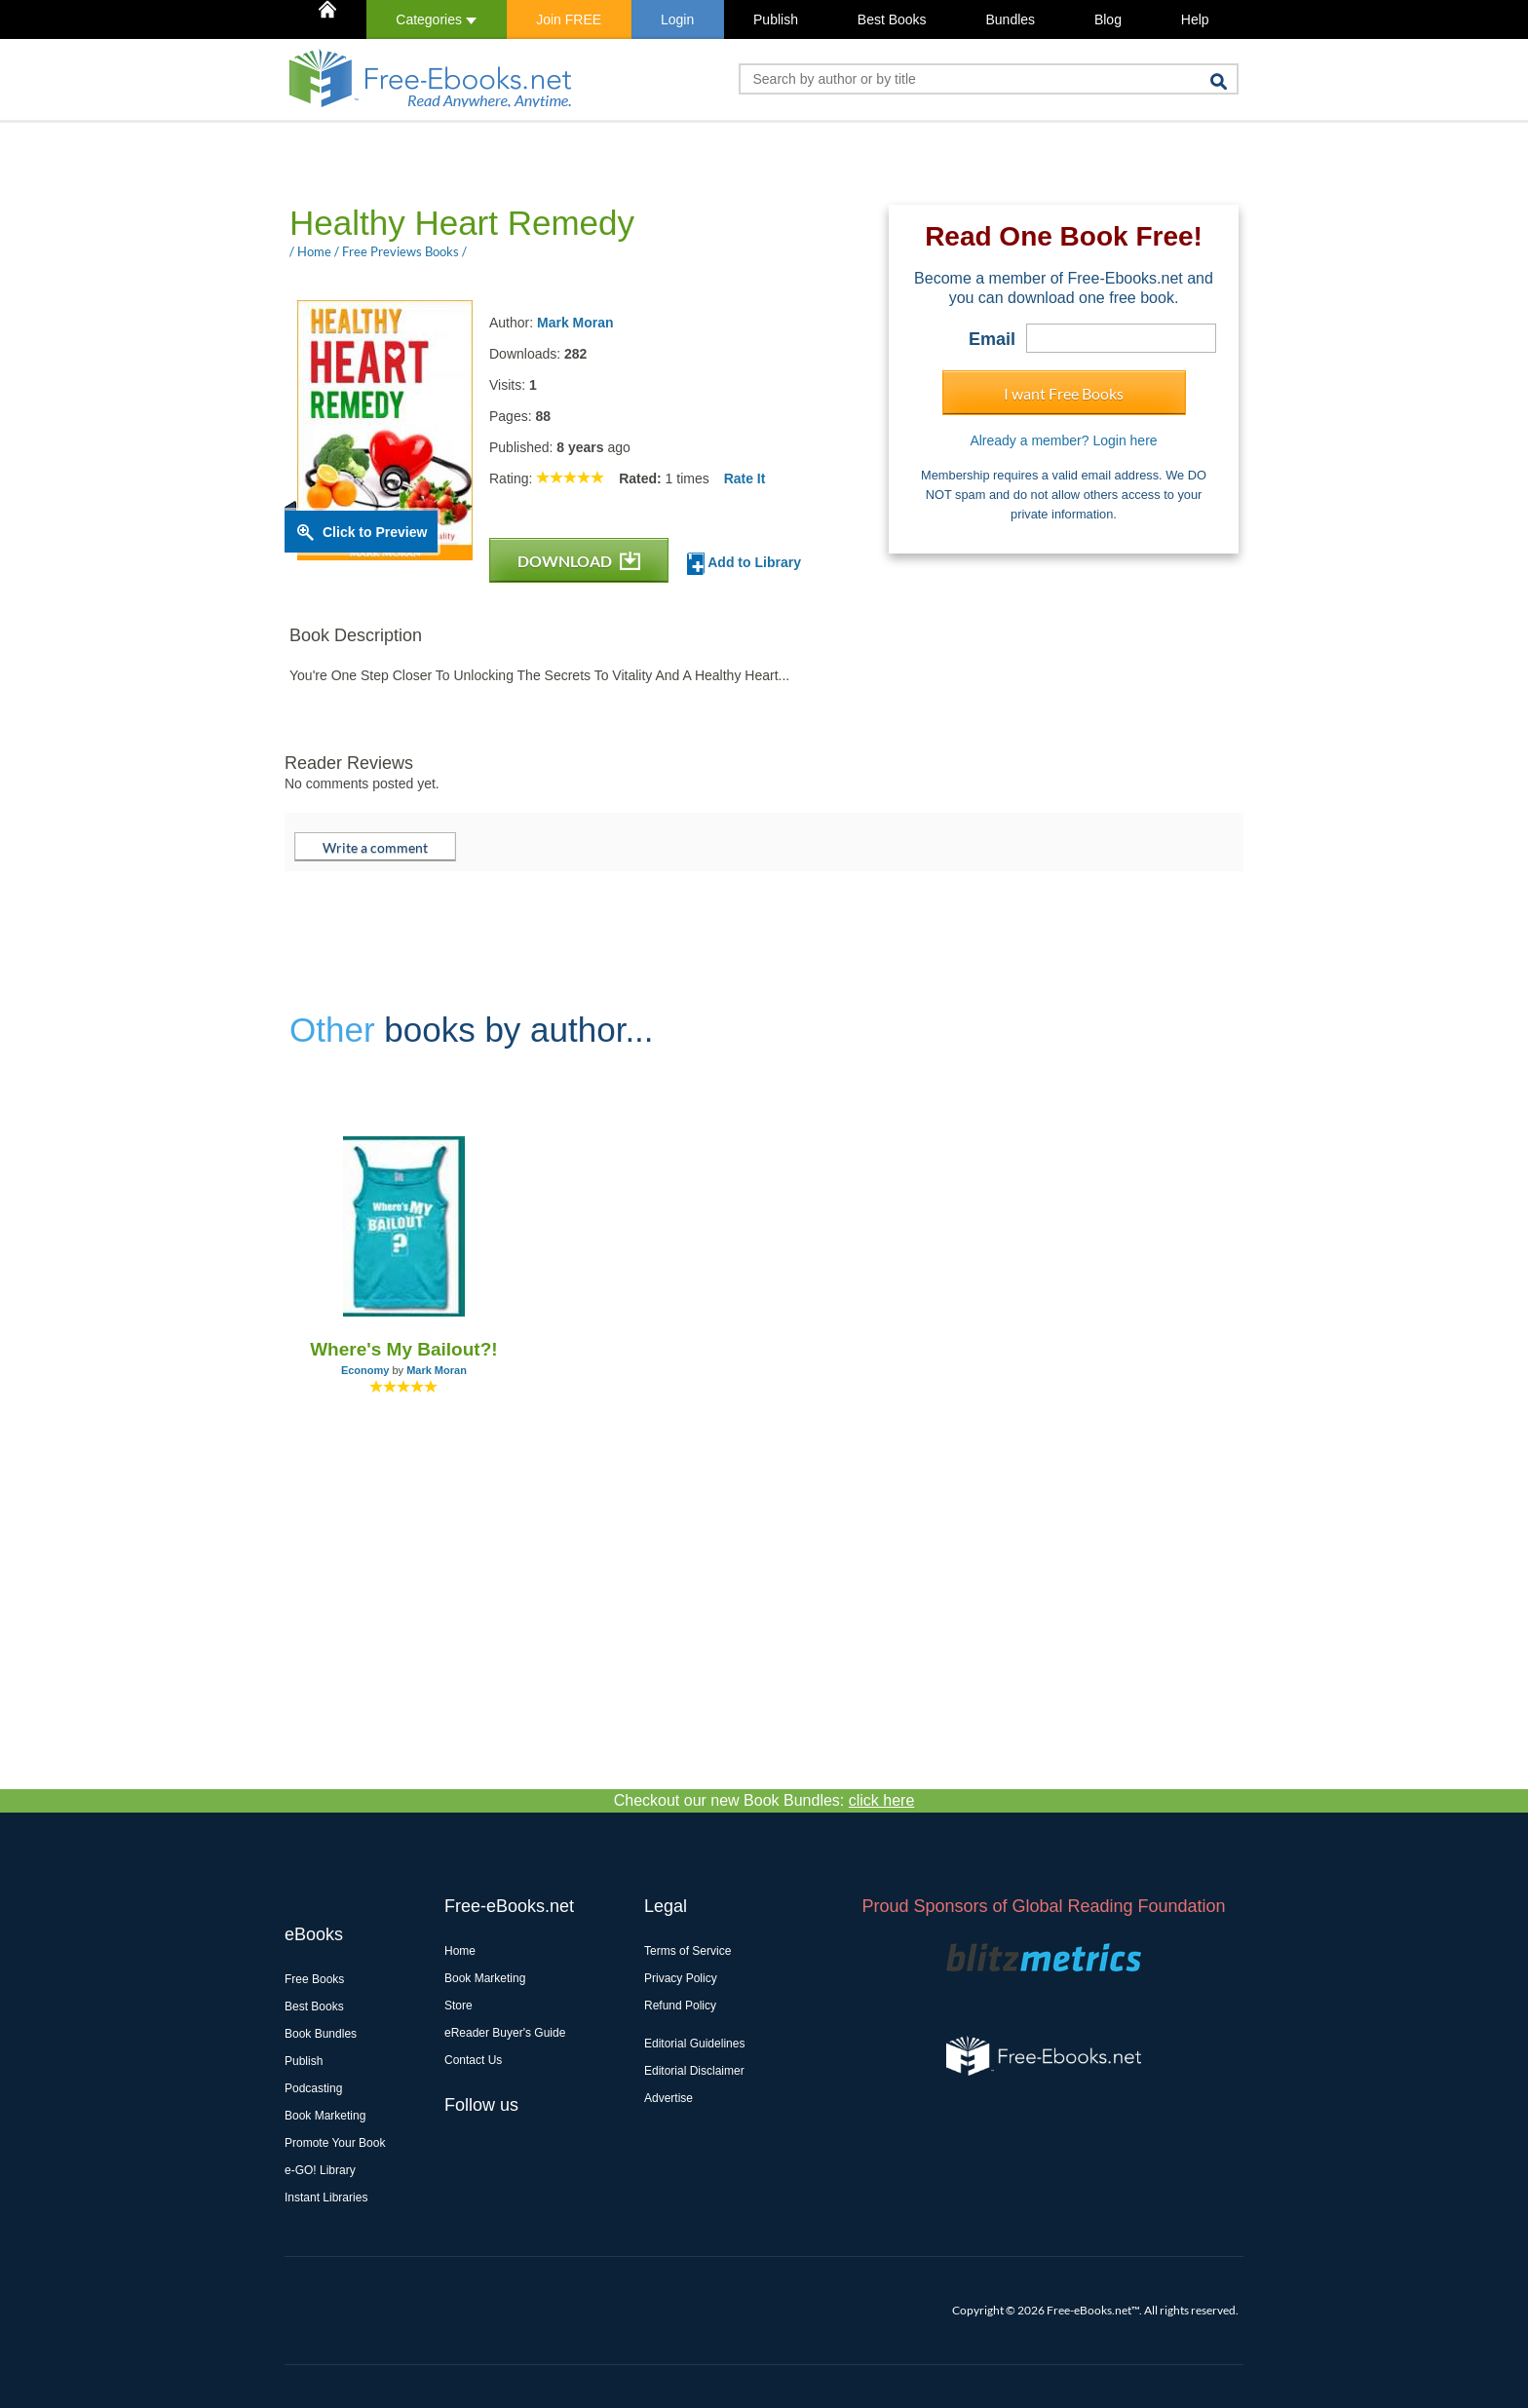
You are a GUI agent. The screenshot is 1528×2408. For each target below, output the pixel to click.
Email (992, 339)
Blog (1108, 19)
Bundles (1010, 19)
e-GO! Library (320, 2170)
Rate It (745, 478)
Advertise (668, 2098)
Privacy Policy (680, 1978)
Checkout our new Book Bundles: (764, 1800)
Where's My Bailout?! (403, 1349)
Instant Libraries (326, 2197)
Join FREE (568, 19)
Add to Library (744, 564)
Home (460, 1951)
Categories (436, 19)
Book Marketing (325, 2115)
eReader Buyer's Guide (504, 2033)
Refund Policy (680, 2005)
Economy (365, 1370)
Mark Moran (575, 322)
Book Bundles (321, 2034)
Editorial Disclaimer (694, 2071)
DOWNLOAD (578, 561)
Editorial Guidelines (694, 2043)
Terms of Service (687, 1951)
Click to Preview (375, 532)
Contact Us (473, 2060)
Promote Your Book (335, 2143)
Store (458, 2005)
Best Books (892, 19)
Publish (775, 19)
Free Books (314, 1979)
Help (1195, 19)
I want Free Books (1064, 393)
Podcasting (313, 2088)
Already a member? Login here (1063, 440)
